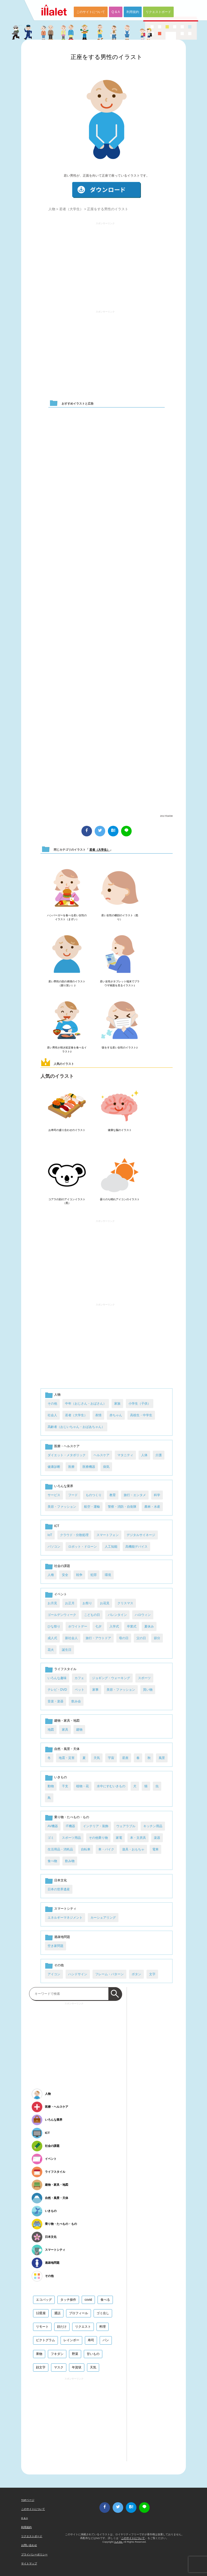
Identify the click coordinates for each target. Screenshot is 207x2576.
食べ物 (52, 1861)
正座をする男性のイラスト (106, 57)
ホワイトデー (77, 1626)
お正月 (70, 1603)
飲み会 (76, 1701)
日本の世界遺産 (59, 1889)
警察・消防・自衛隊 (122, 1507)
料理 (102, 2327)
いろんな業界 (63, 1486)
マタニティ (125, 1455)
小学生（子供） (139, 1403)
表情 (98, 1415)
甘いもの (93, 2354)
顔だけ (62, 2327)
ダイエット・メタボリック (67, 1455)
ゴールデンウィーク (62, 1615)
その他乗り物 (98, 1838)
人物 (51, 209)
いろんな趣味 (57, 1678)
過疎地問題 (62, 1937)
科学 (157, 1495)
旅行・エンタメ (135, 1495)
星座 (125, 1758)
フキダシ (57, 2354)
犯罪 (93, 1575)
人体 (144, 1455)
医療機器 (88, 1467)
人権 (51, 1575)
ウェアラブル (125, 1826)
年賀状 (76, 2367)
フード (73, 1495)
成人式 (52, 1638)
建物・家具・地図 (67, 1720)
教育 (112, 1495)
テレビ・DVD (57, 1690)
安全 (65, 1575)
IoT (50, 1535)
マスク (58, 2367)
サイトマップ (29, 2563)
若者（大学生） (71, 209)
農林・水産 (152, 1507)
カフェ (79, 1678)
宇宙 (111, 1758)
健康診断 (54, 1467)
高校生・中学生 (141, 1415)
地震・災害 (67, 1758)
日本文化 (60, 1880)
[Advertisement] (105, 264)
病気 (106, 1467)
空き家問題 (55, 1946)
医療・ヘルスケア (67, 1446)
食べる (105, 2300)
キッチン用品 (152, 1826)
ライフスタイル (65, 1669)
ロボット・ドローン (82, 1546)
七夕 (98, 1626)
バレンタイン (117, 1615)
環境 (108, 1575)
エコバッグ (44, 2300)
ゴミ (51, 1838)
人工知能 (111, 1546)
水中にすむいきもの (111, 1786)
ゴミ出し (102, 2313)
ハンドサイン (77, 1974)
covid (88, 2300)
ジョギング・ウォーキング (111, 1678)
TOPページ (27, 2500)
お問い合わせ (29, 2545)
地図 (51, 1729)
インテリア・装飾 (95, 1826)
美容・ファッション (62, 1507)
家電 (119, 1838)
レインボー (71, 2340)
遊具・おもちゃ (133, 1849)
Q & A (116, 12)
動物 (51, 1786)
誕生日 (66, 1650)
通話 (57, 2313)
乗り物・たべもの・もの (71, 1817)
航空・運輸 (92, 1507)
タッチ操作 (68, 2300)
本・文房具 (138, 1838)
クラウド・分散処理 (74, 1535)
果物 (39, 2354)
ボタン (136, 1974)
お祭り (87, 1603)
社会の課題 (62, 1566)
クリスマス (125, 1603)
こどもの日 (92, 1615)
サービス (54, 1495)
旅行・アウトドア (98, 1638)
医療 (71, 1467)
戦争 (79, 1575)
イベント (60, 1594)
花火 (51, 1650)
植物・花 (82, 1786)
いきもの (60, 1777)
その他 (52, 1403)
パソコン (54, 1546)
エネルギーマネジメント (65, 1917)
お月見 (52, 1603)
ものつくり (94, 1495)
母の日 (123, 1638)
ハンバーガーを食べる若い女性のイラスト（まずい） (67, 917)
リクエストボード (158, 12)
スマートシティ (65, 1908)
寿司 (91, 2340)
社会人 (52, 1415)
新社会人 (71, 1638)
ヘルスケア (101, 1455)
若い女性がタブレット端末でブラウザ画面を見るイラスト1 (120, 983)
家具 (65, 1729)
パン (106, 2340)
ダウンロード (106, 190)
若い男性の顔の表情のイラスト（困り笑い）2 (66, 983)
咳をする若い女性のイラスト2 (119, 1047)
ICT (56, 1526)
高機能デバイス (136, 1546)
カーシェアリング (103, 1917)
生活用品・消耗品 (60, 1849)
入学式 (114, 1626)
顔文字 (40, 2367)
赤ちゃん (115, 1415)
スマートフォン (107, 1535)
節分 (157, 1638)
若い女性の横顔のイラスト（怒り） (119, 917)
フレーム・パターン (109, 1974)
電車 (155, 1849)
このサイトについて (90, 12)
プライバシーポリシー (34, 2554)
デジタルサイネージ (141, 1535)
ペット (79, 1690)
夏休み (149, 1626)
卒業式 (131, 1626)
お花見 (104, 1603)
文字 (152, 1974)
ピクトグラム (45, 2340)
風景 (162, 1758)
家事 (95, 1690)
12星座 (41, 2313)
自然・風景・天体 (67, 1749)
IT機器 (70, 1826)
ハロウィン (143, 1615)
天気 (97, 1758)
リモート (42, 2327)
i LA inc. (118, 2541)
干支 (65, 1786)
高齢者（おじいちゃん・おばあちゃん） (76, 1427)
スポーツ (144, 1678)
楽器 (157, 1838)
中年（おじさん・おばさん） (85, 1403)
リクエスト (83, 2327)
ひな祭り (54, 1626)
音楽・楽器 (55, 1701)
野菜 (75, 2354)
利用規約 (132, 12)
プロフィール (78, 2313)
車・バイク (106, 1849)
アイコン (54, 1974)
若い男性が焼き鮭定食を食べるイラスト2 (67, 1049)
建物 (79, 1729)
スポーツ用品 (71, 1838)
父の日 (141, 1638)
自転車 (85, 1849)
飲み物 (70, 1861)
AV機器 (53, 1826)
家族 (117, 1403)
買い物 (148, 1690)
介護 (158, 1455)
